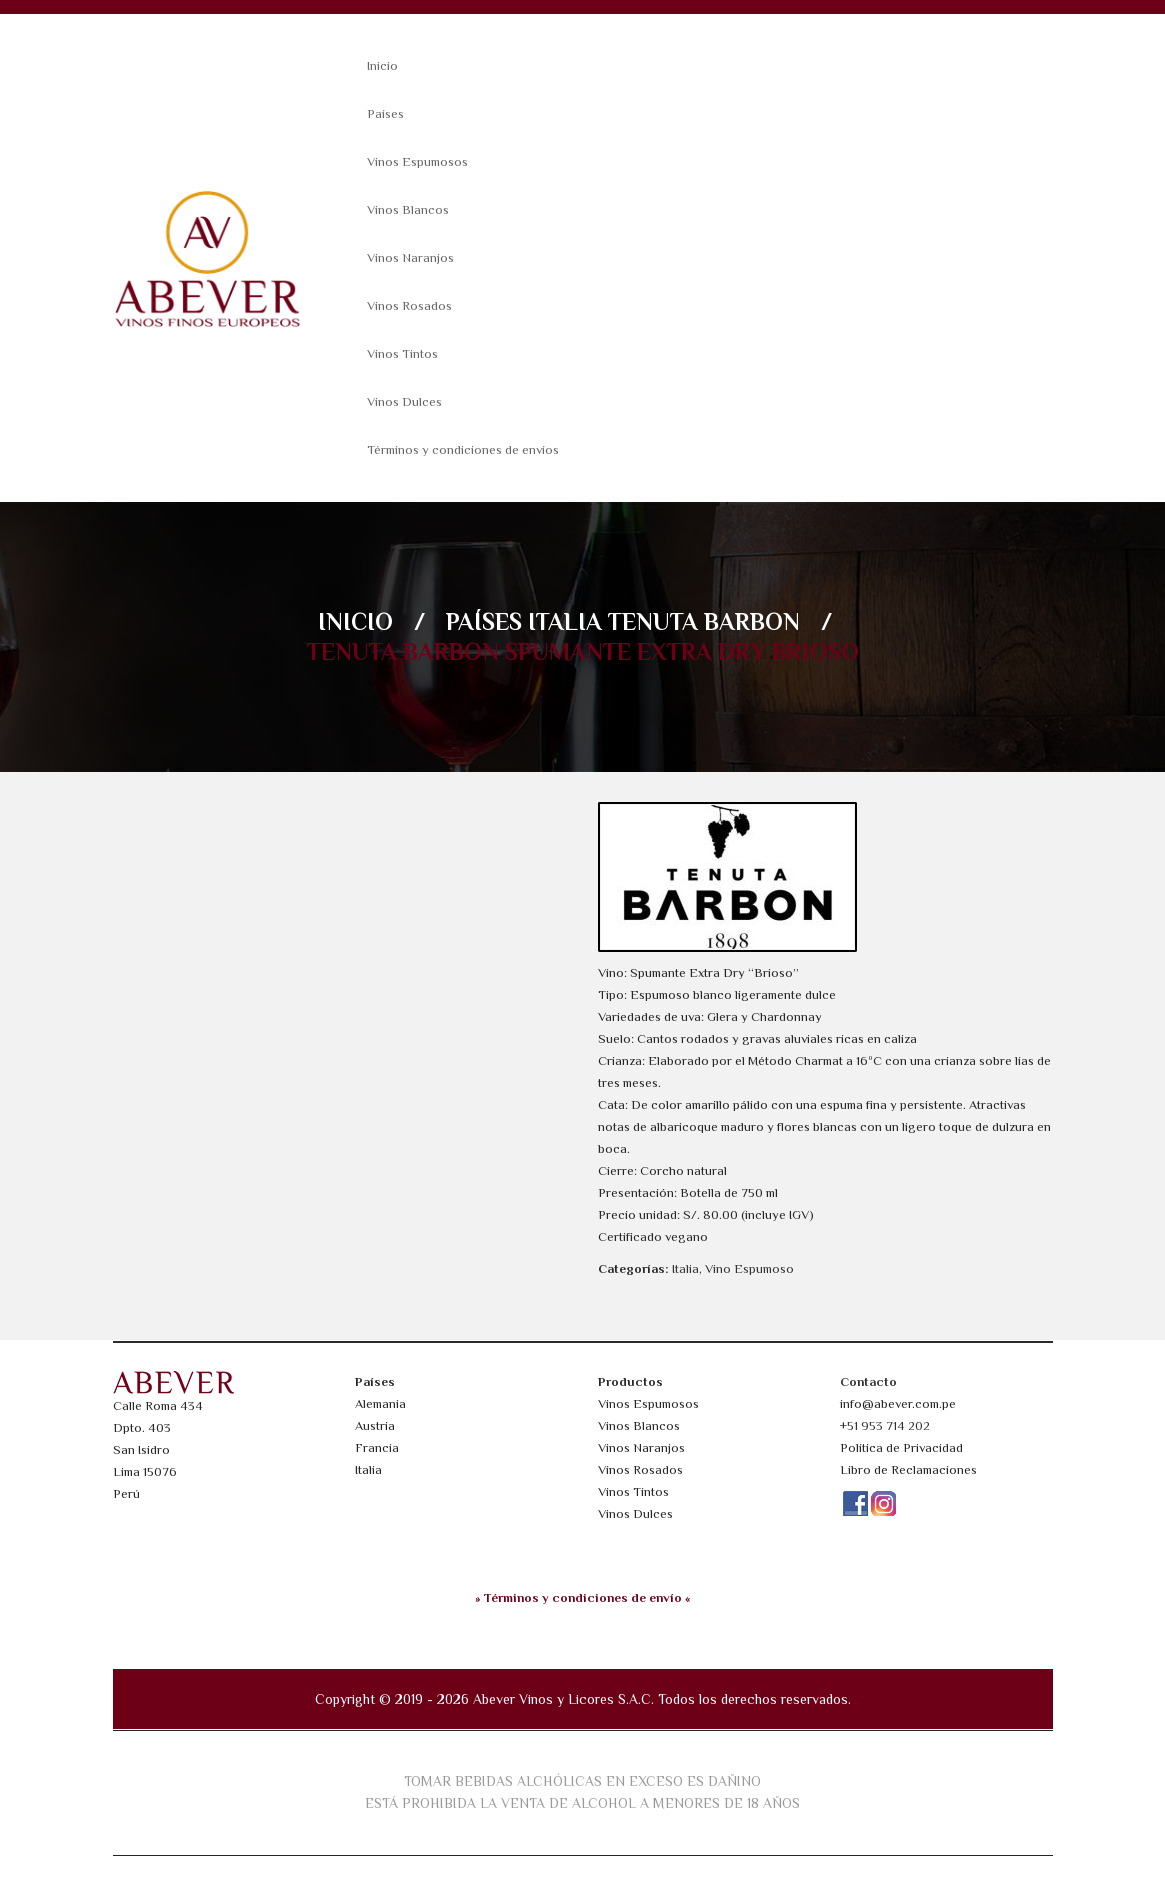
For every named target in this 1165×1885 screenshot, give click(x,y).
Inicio (382, 65)
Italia (565, 621)
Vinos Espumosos (417, 161)
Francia (377, 1447)
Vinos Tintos (402, 353)
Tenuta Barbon (704, 621)
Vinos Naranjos (410, 257)
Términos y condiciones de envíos (463, 449)
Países (385, 113)
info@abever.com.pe (898, 1403)
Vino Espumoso (749, 1268)
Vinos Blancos (408, 209)
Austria (375, 1425)
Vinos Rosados (409, 305)
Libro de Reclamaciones (908, 1469)
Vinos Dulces (404, 401)
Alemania (380, 1403)
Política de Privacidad (901, 1447)
